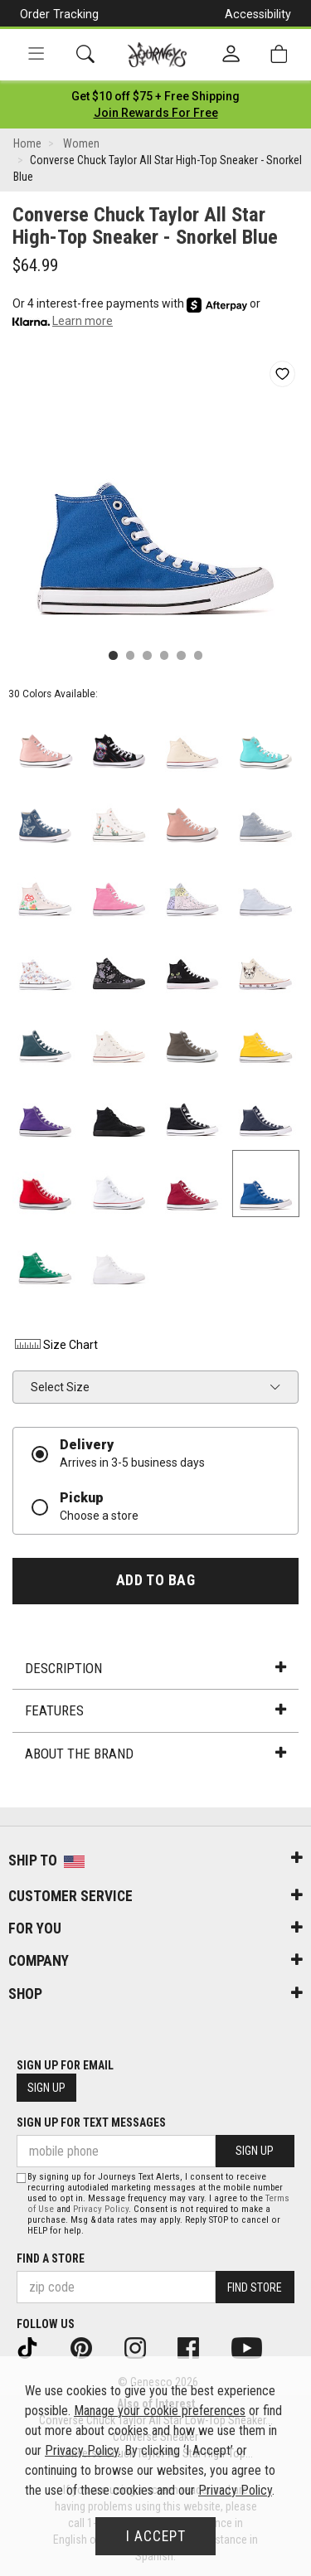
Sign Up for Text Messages (91, 2122)
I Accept (156, 2536)
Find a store (51, 2258)
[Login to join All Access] (155, 96)
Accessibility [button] (258, 14)
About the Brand (155, 1753)
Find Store (254, 2287)
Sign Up (46, 2087)
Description (155, 1668)
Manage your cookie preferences (159, 2410)
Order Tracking (59, 14)
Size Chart (55, 1344)
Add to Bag (155, 1580)
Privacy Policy (101, 2209)
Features (155, 1710)
